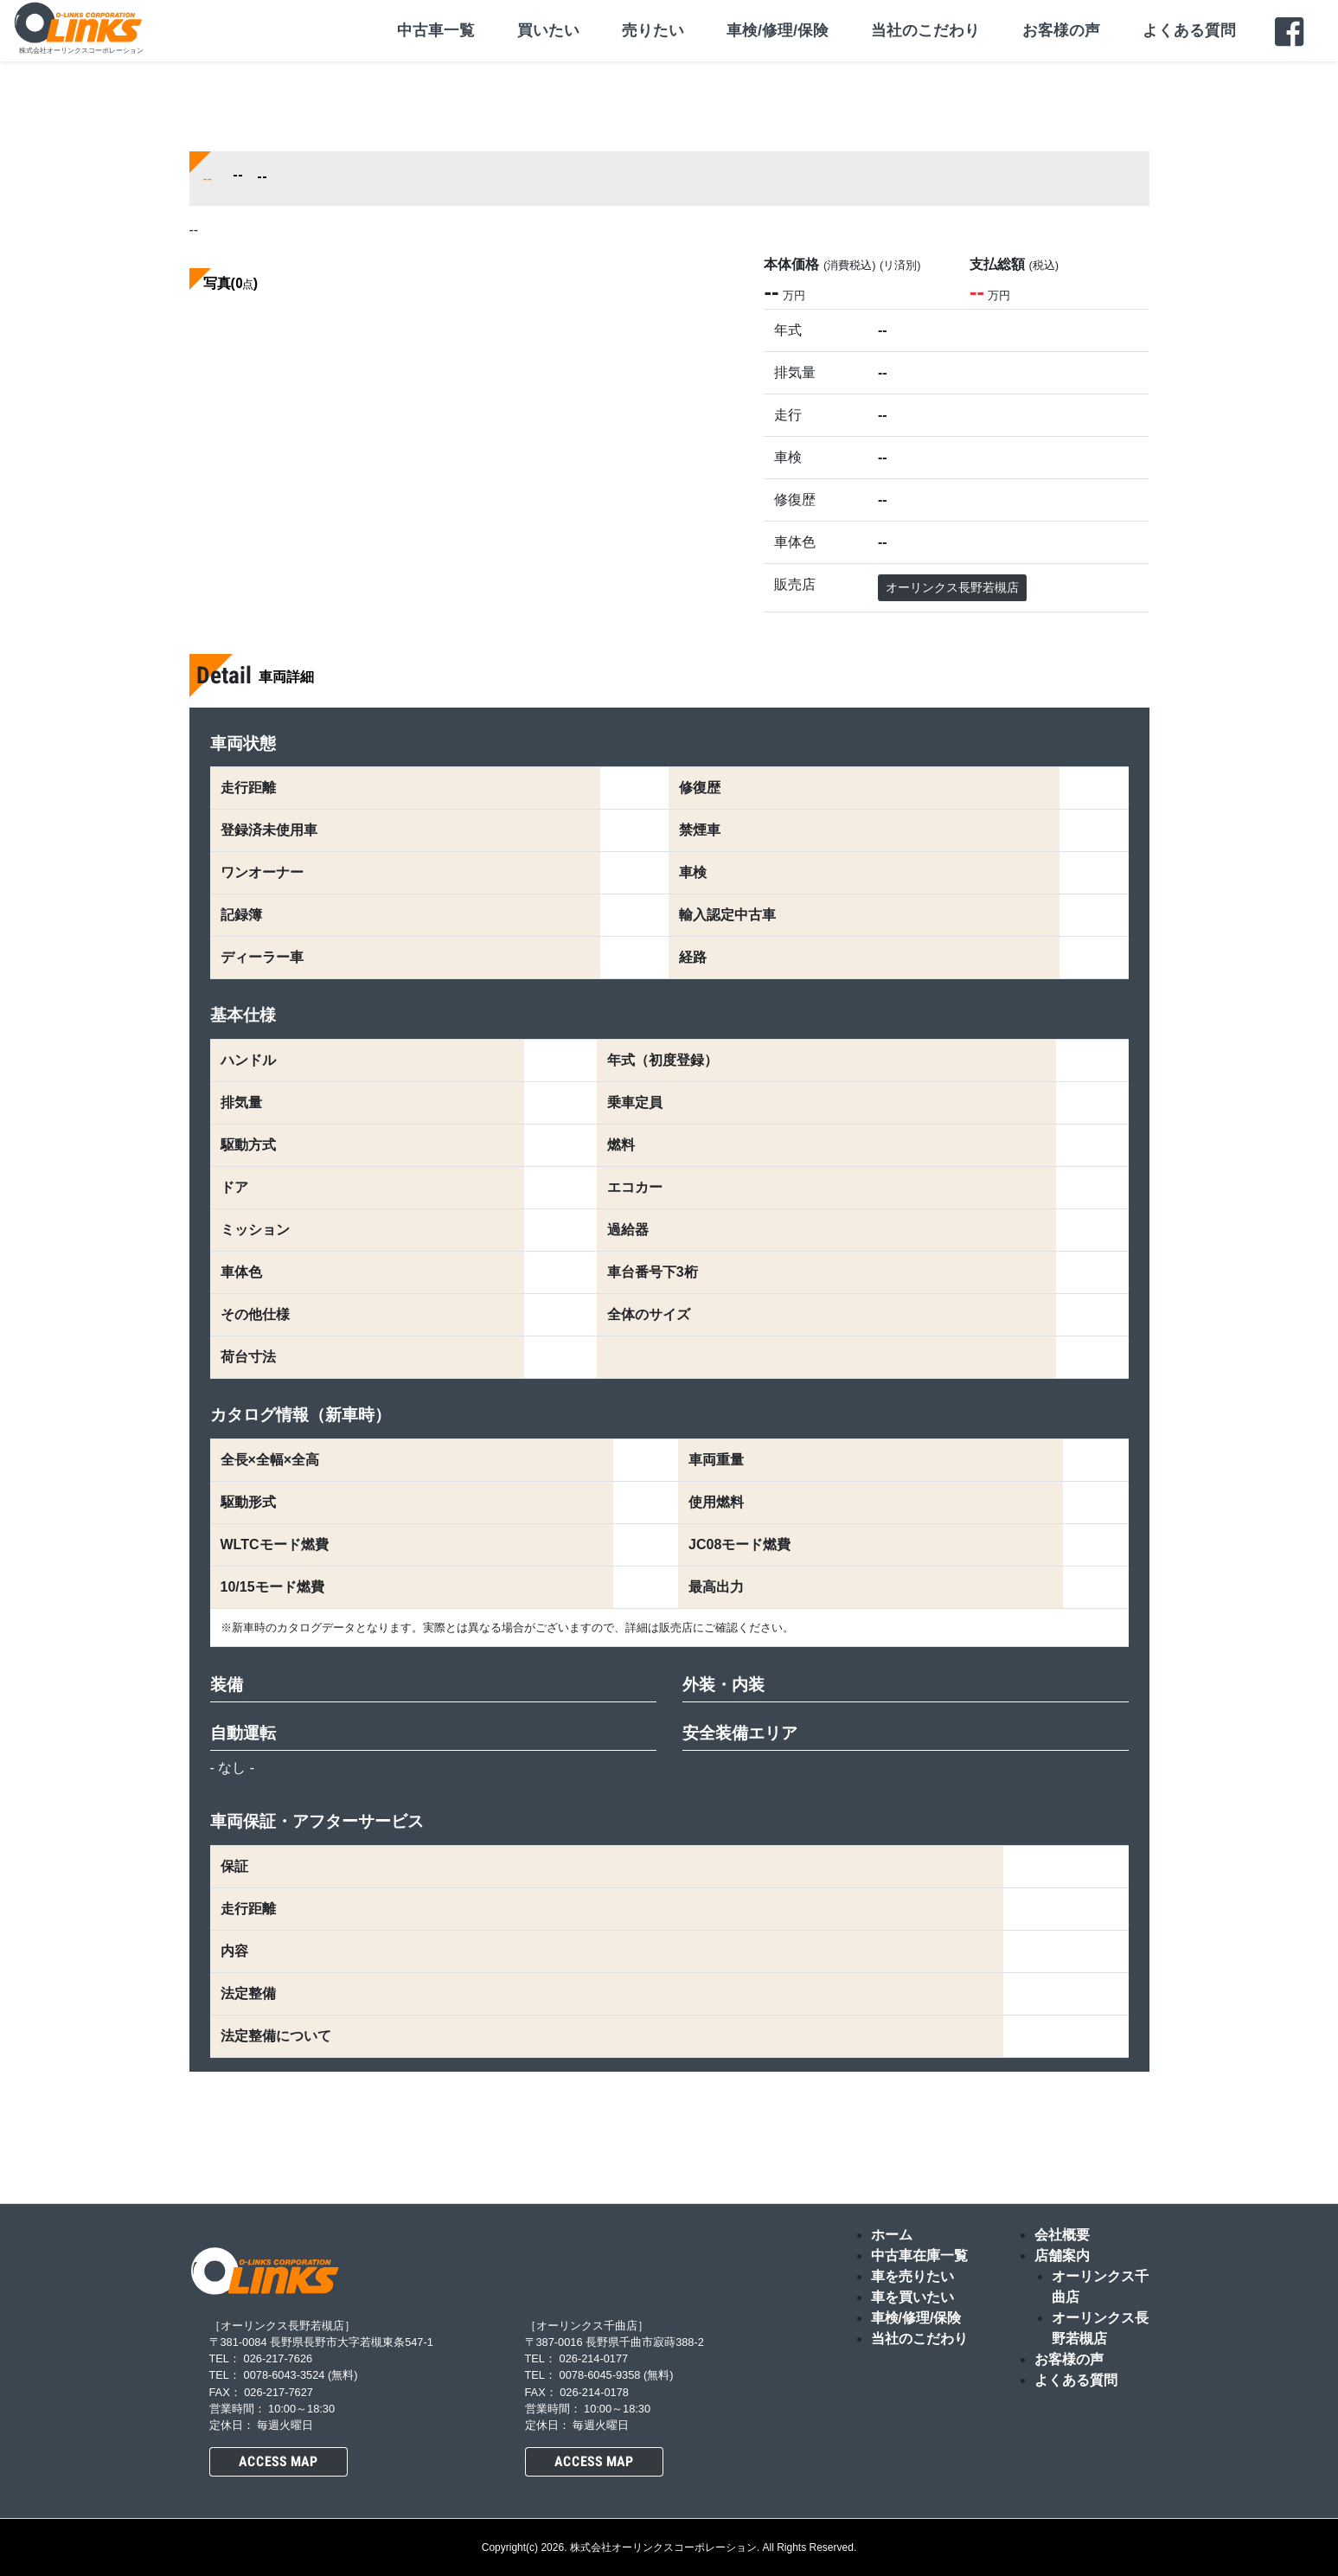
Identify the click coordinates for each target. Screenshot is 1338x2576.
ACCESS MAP (278, 2461)
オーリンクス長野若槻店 (952, 587)
